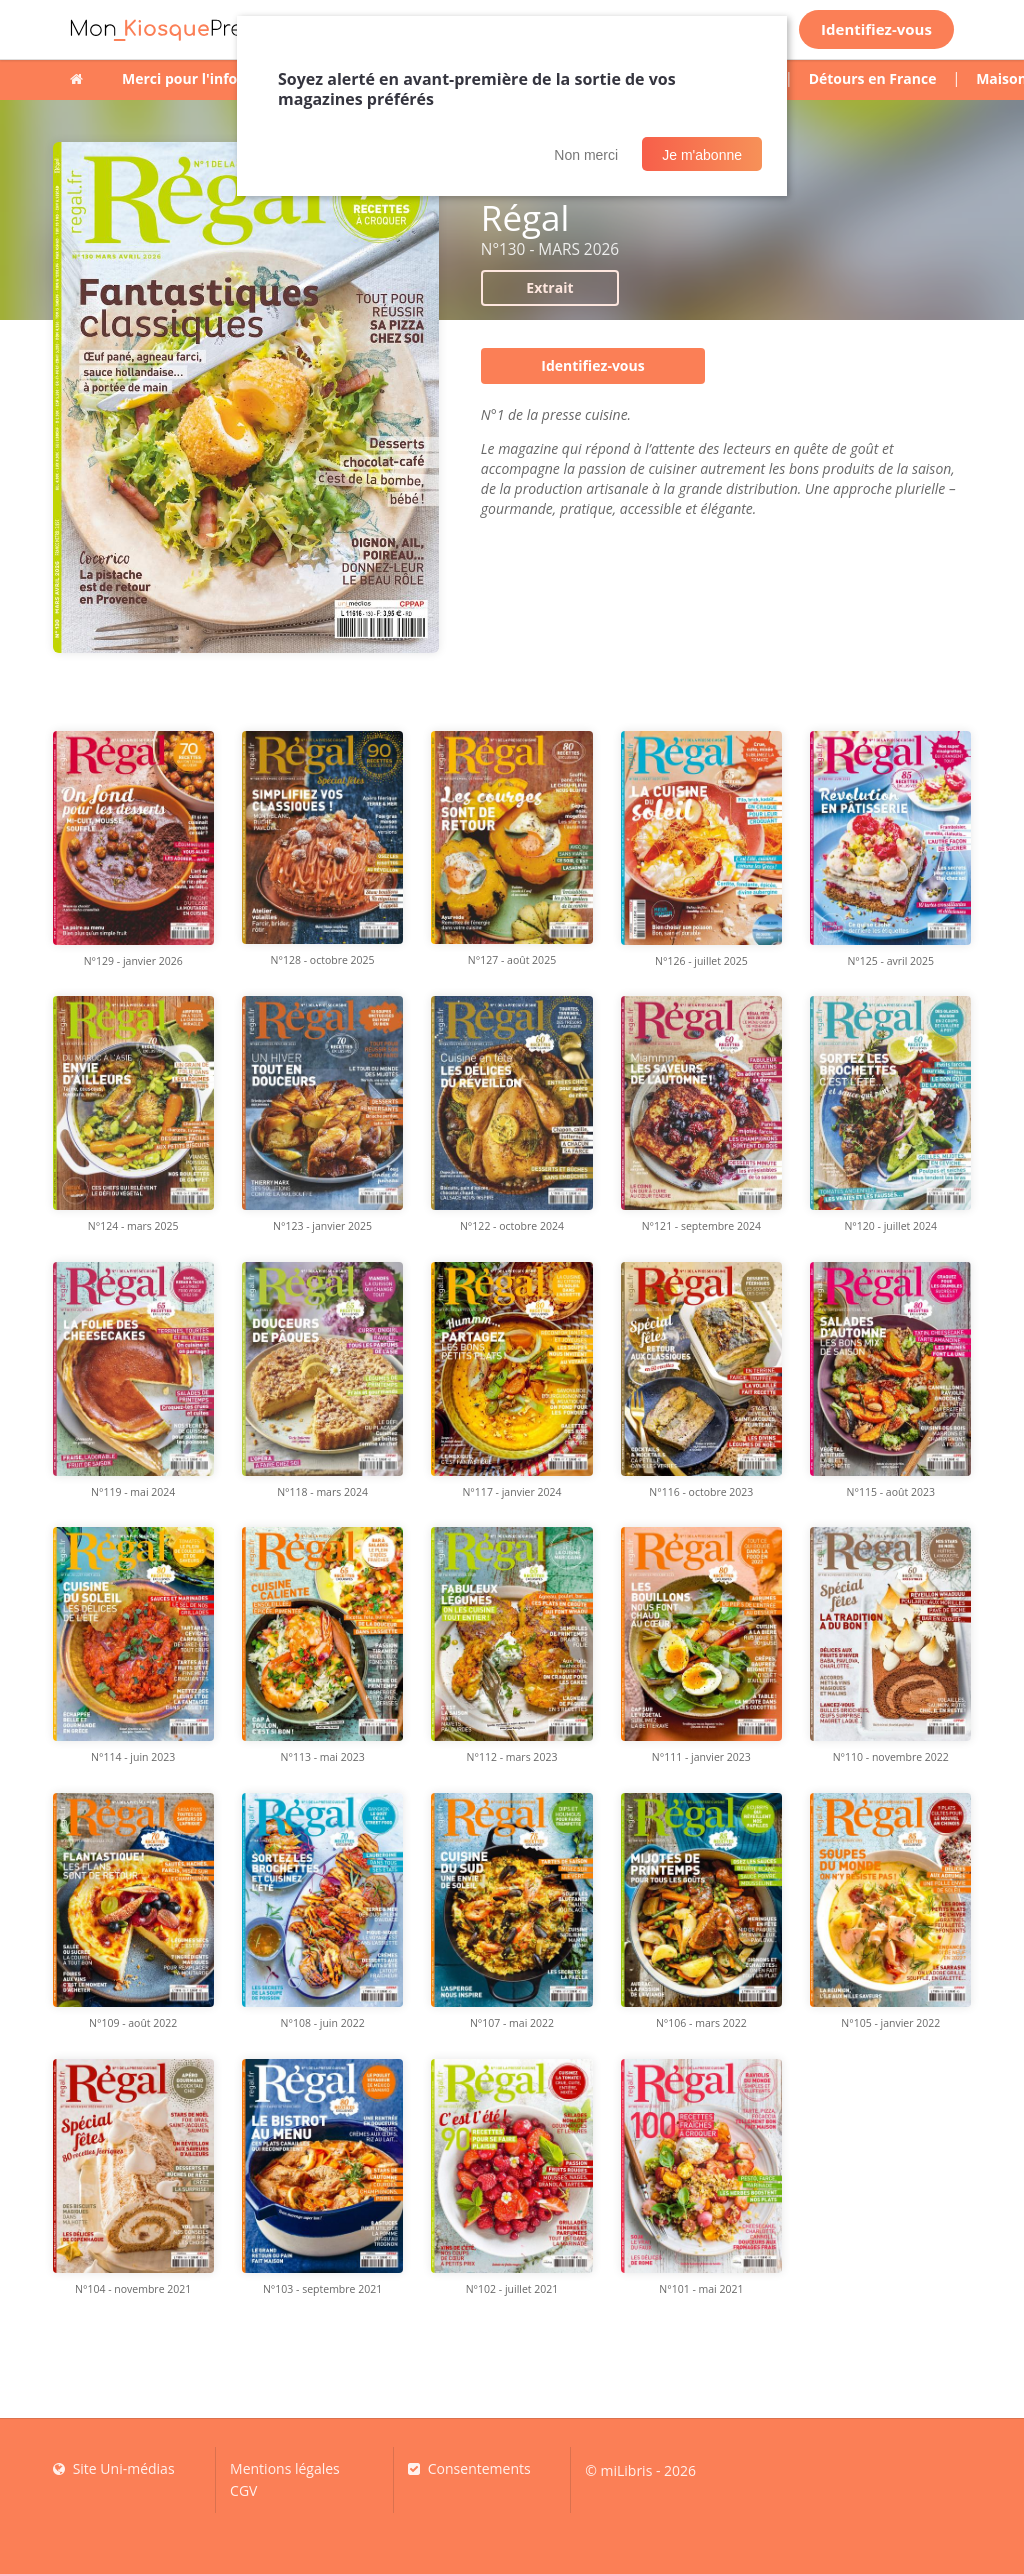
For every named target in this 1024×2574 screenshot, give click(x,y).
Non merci (586, 155)
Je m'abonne (702, 155)
